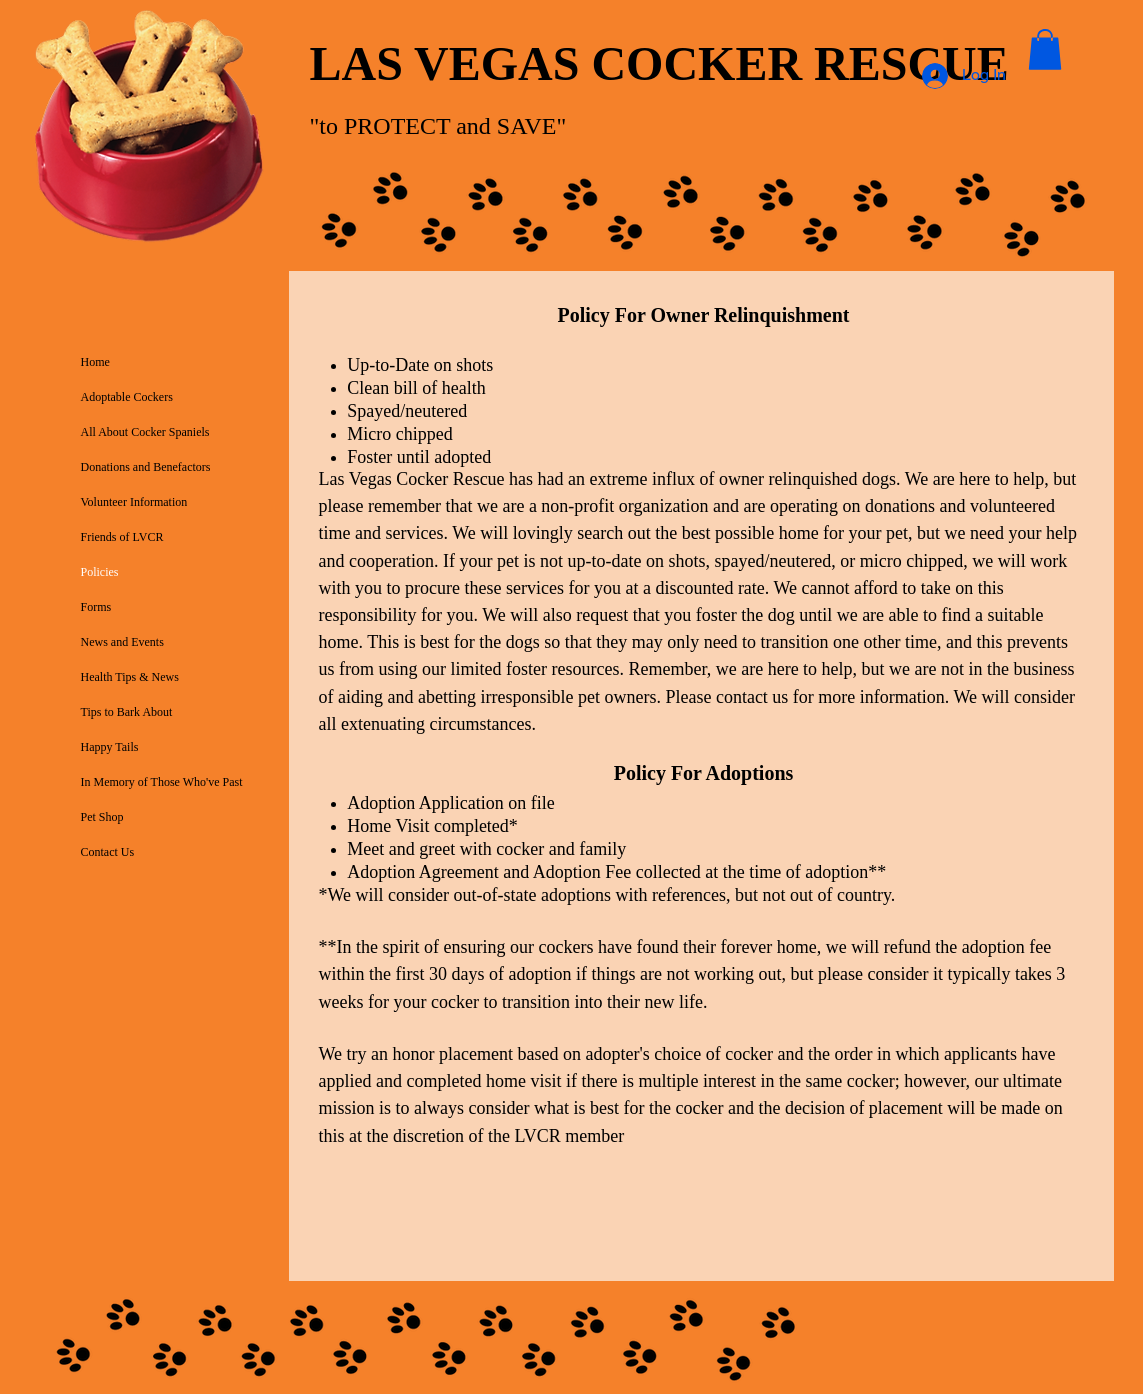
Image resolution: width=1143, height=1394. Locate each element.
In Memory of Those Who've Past (162, 782)
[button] (1045, 49)
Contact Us (108, 852)
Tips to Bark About (127, 712)
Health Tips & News (130, 677)
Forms (96, 607)
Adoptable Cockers (127, 397)
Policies (100, 572)
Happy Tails (110, 747)
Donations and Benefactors (146, 467)
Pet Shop (102, 817)
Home (95, 362)
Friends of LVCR (122, 537)
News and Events (122, 642)
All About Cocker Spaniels (145, 432)
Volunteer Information (134, 502)
